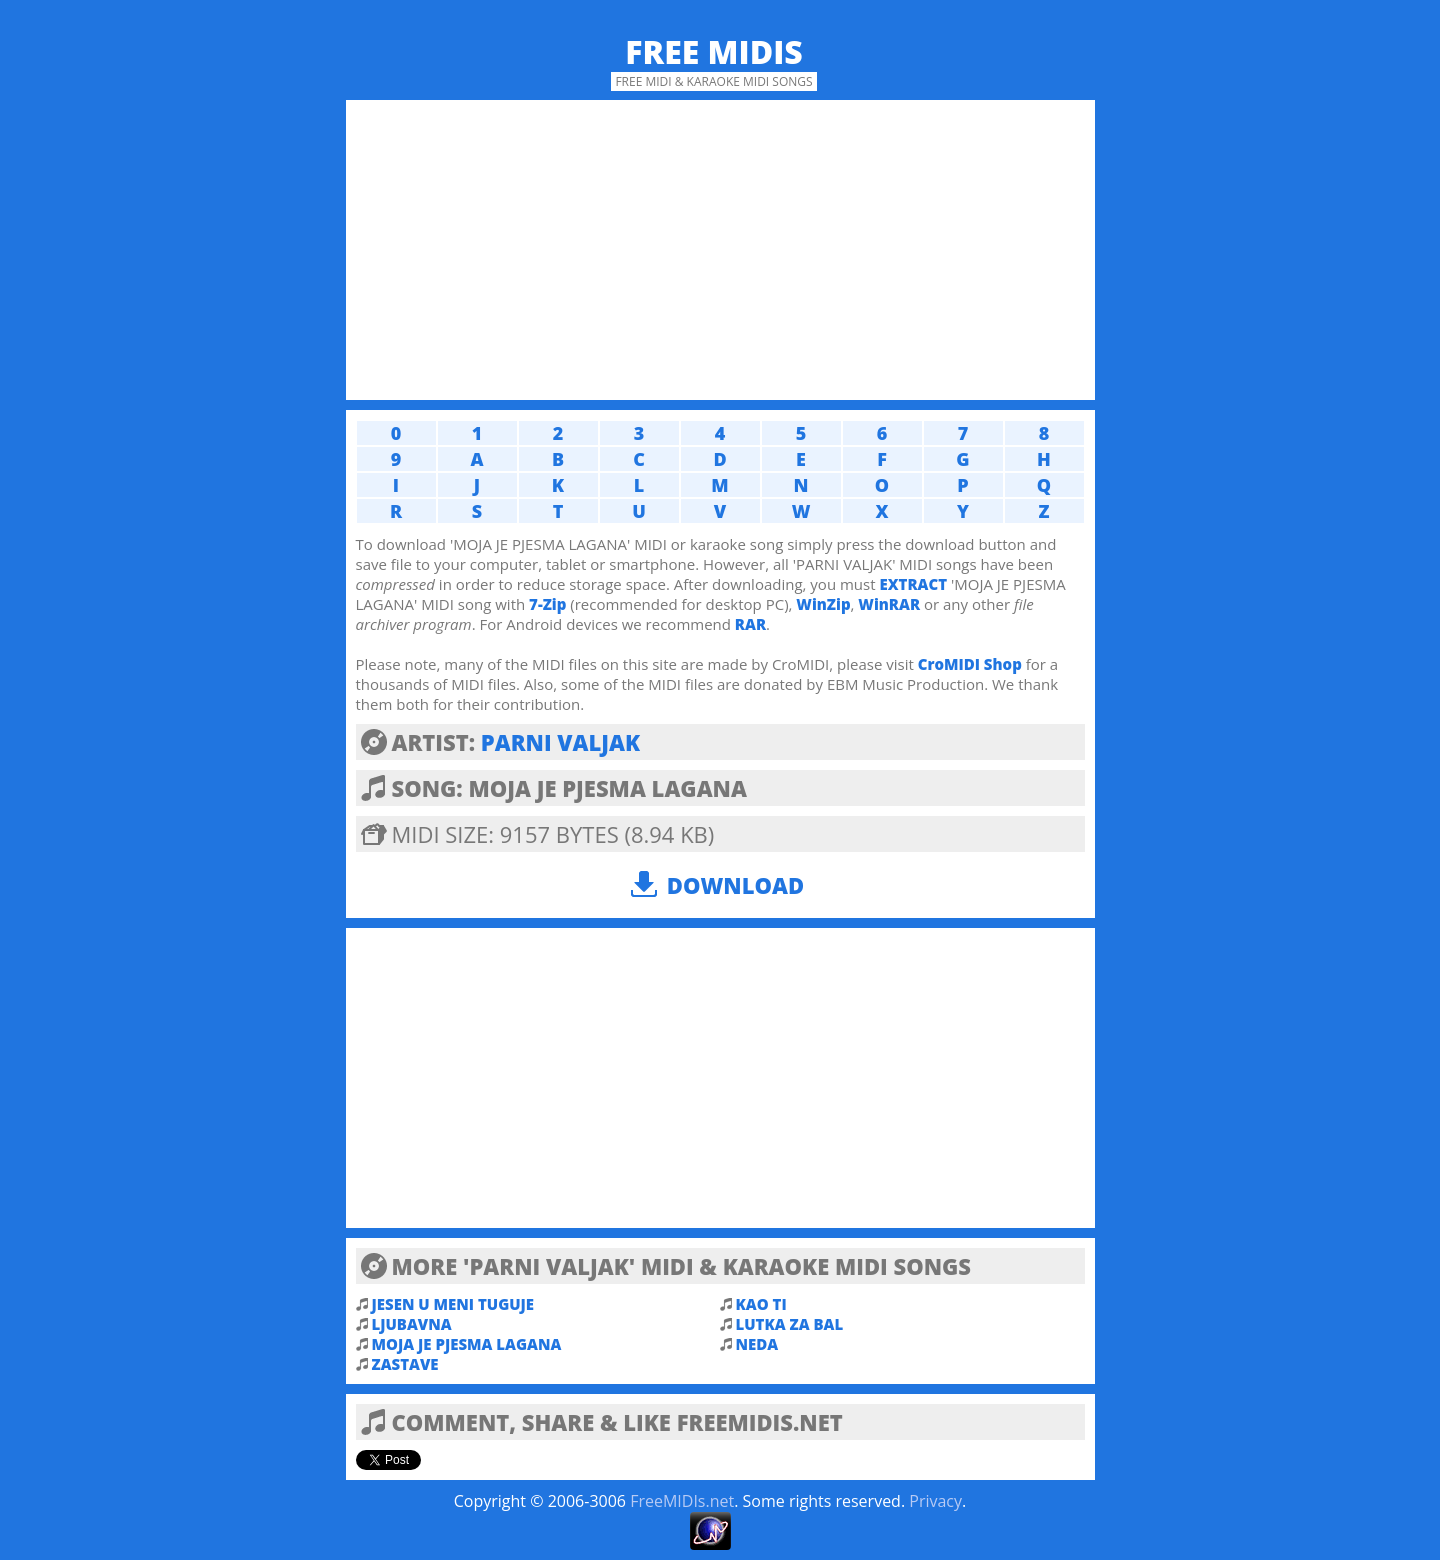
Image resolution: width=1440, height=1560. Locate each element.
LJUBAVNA (412, 1324)
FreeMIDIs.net (682, 1501)
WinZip (823, 604)
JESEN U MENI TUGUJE (453, 1304)
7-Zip (547, 604)
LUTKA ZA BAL (790, 1324)
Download (735, 885)
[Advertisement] (720, 250)
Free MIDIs (714, 51)
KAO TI (761, 1304)
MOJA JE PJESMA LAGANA (467, 1344)
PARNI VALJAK (560, 742)
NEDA (757, 1344)
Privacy (935, 1501)
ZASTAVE (405, 1364)
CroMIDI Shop (970, 664)
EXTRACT (913, 584)
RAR (750, 624)
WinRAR (889, 604)
